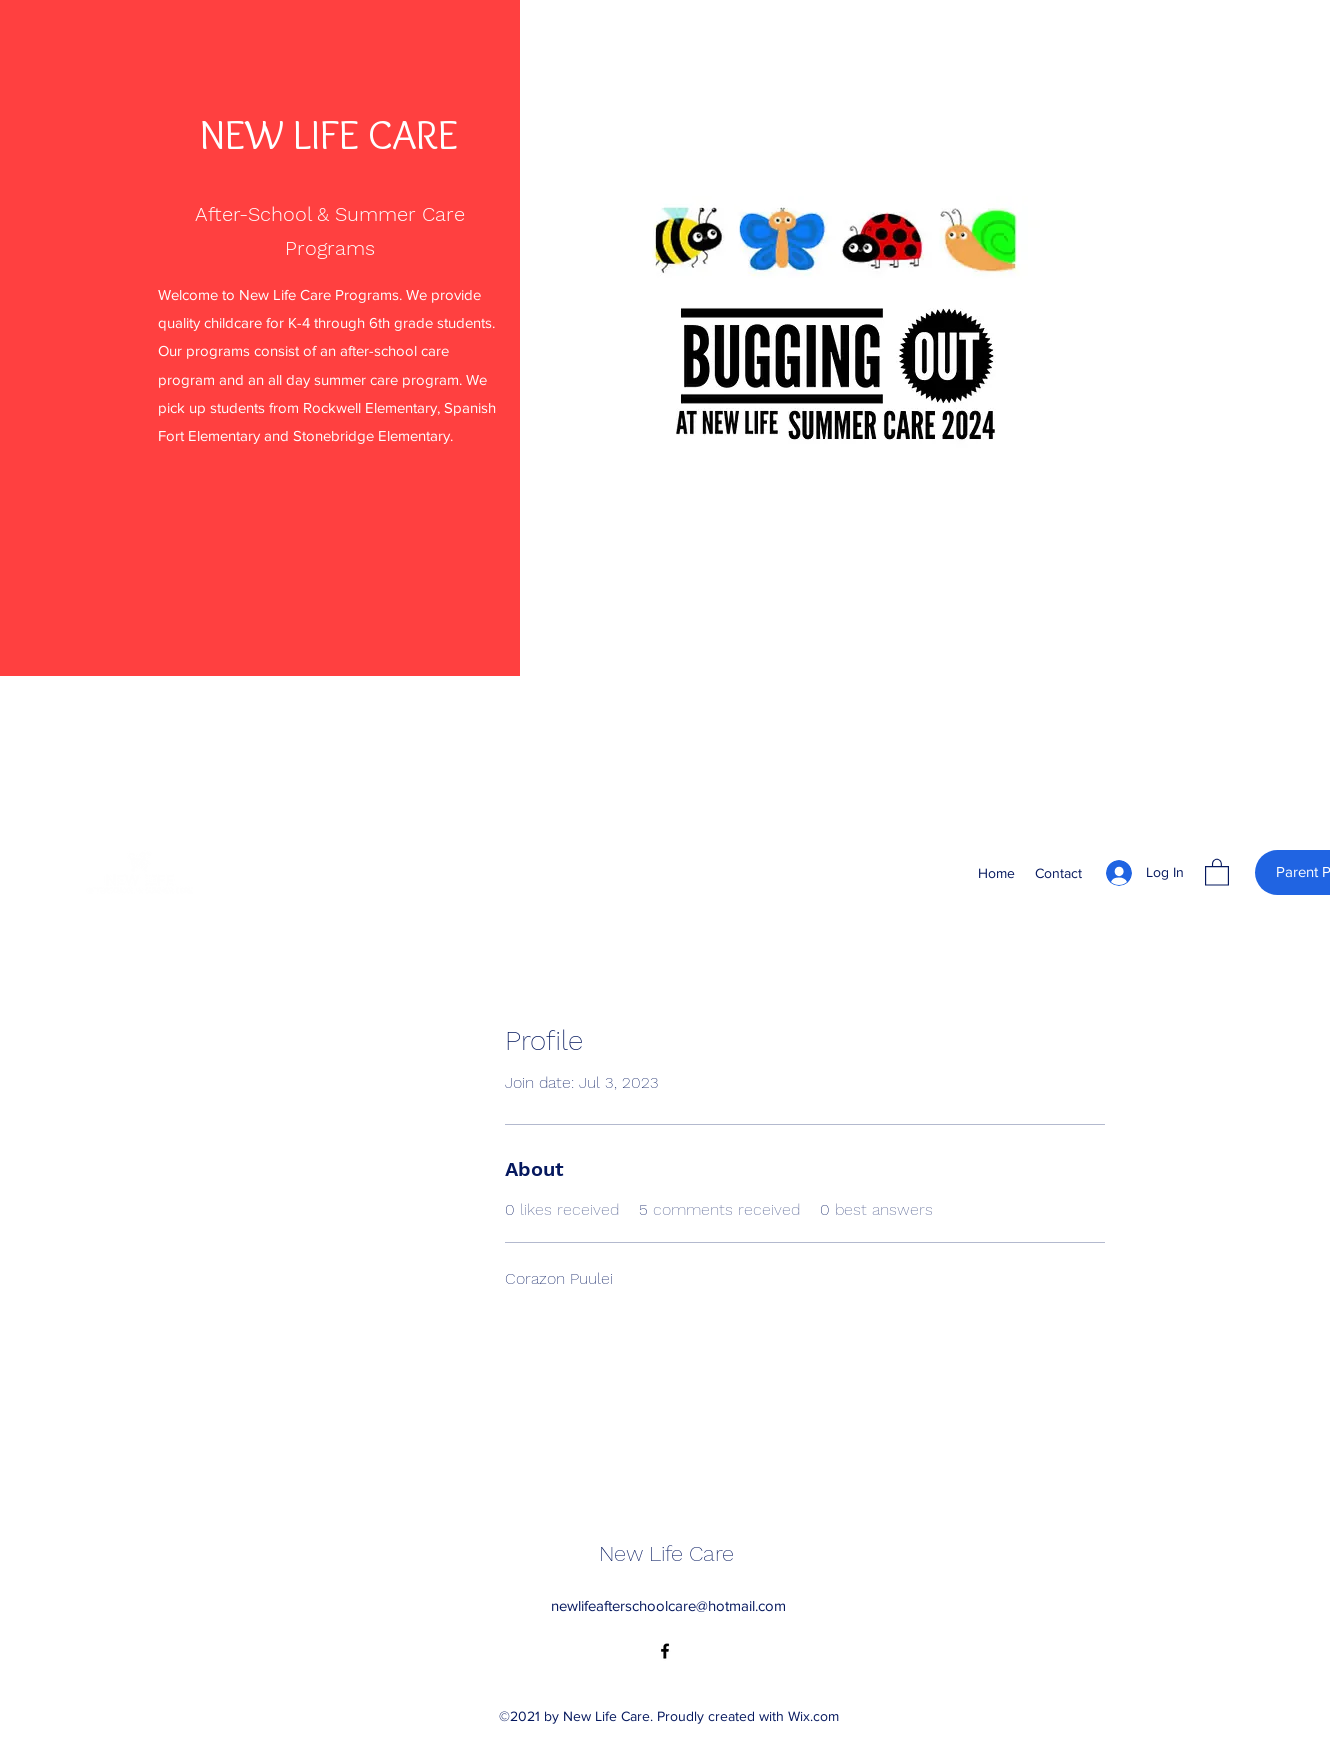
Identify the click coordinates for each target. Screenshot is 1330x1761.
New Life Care (666, 1553)
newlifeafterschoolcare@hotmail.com (668, 1605)
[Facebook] (665, 1651)
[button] (1217, 871)
